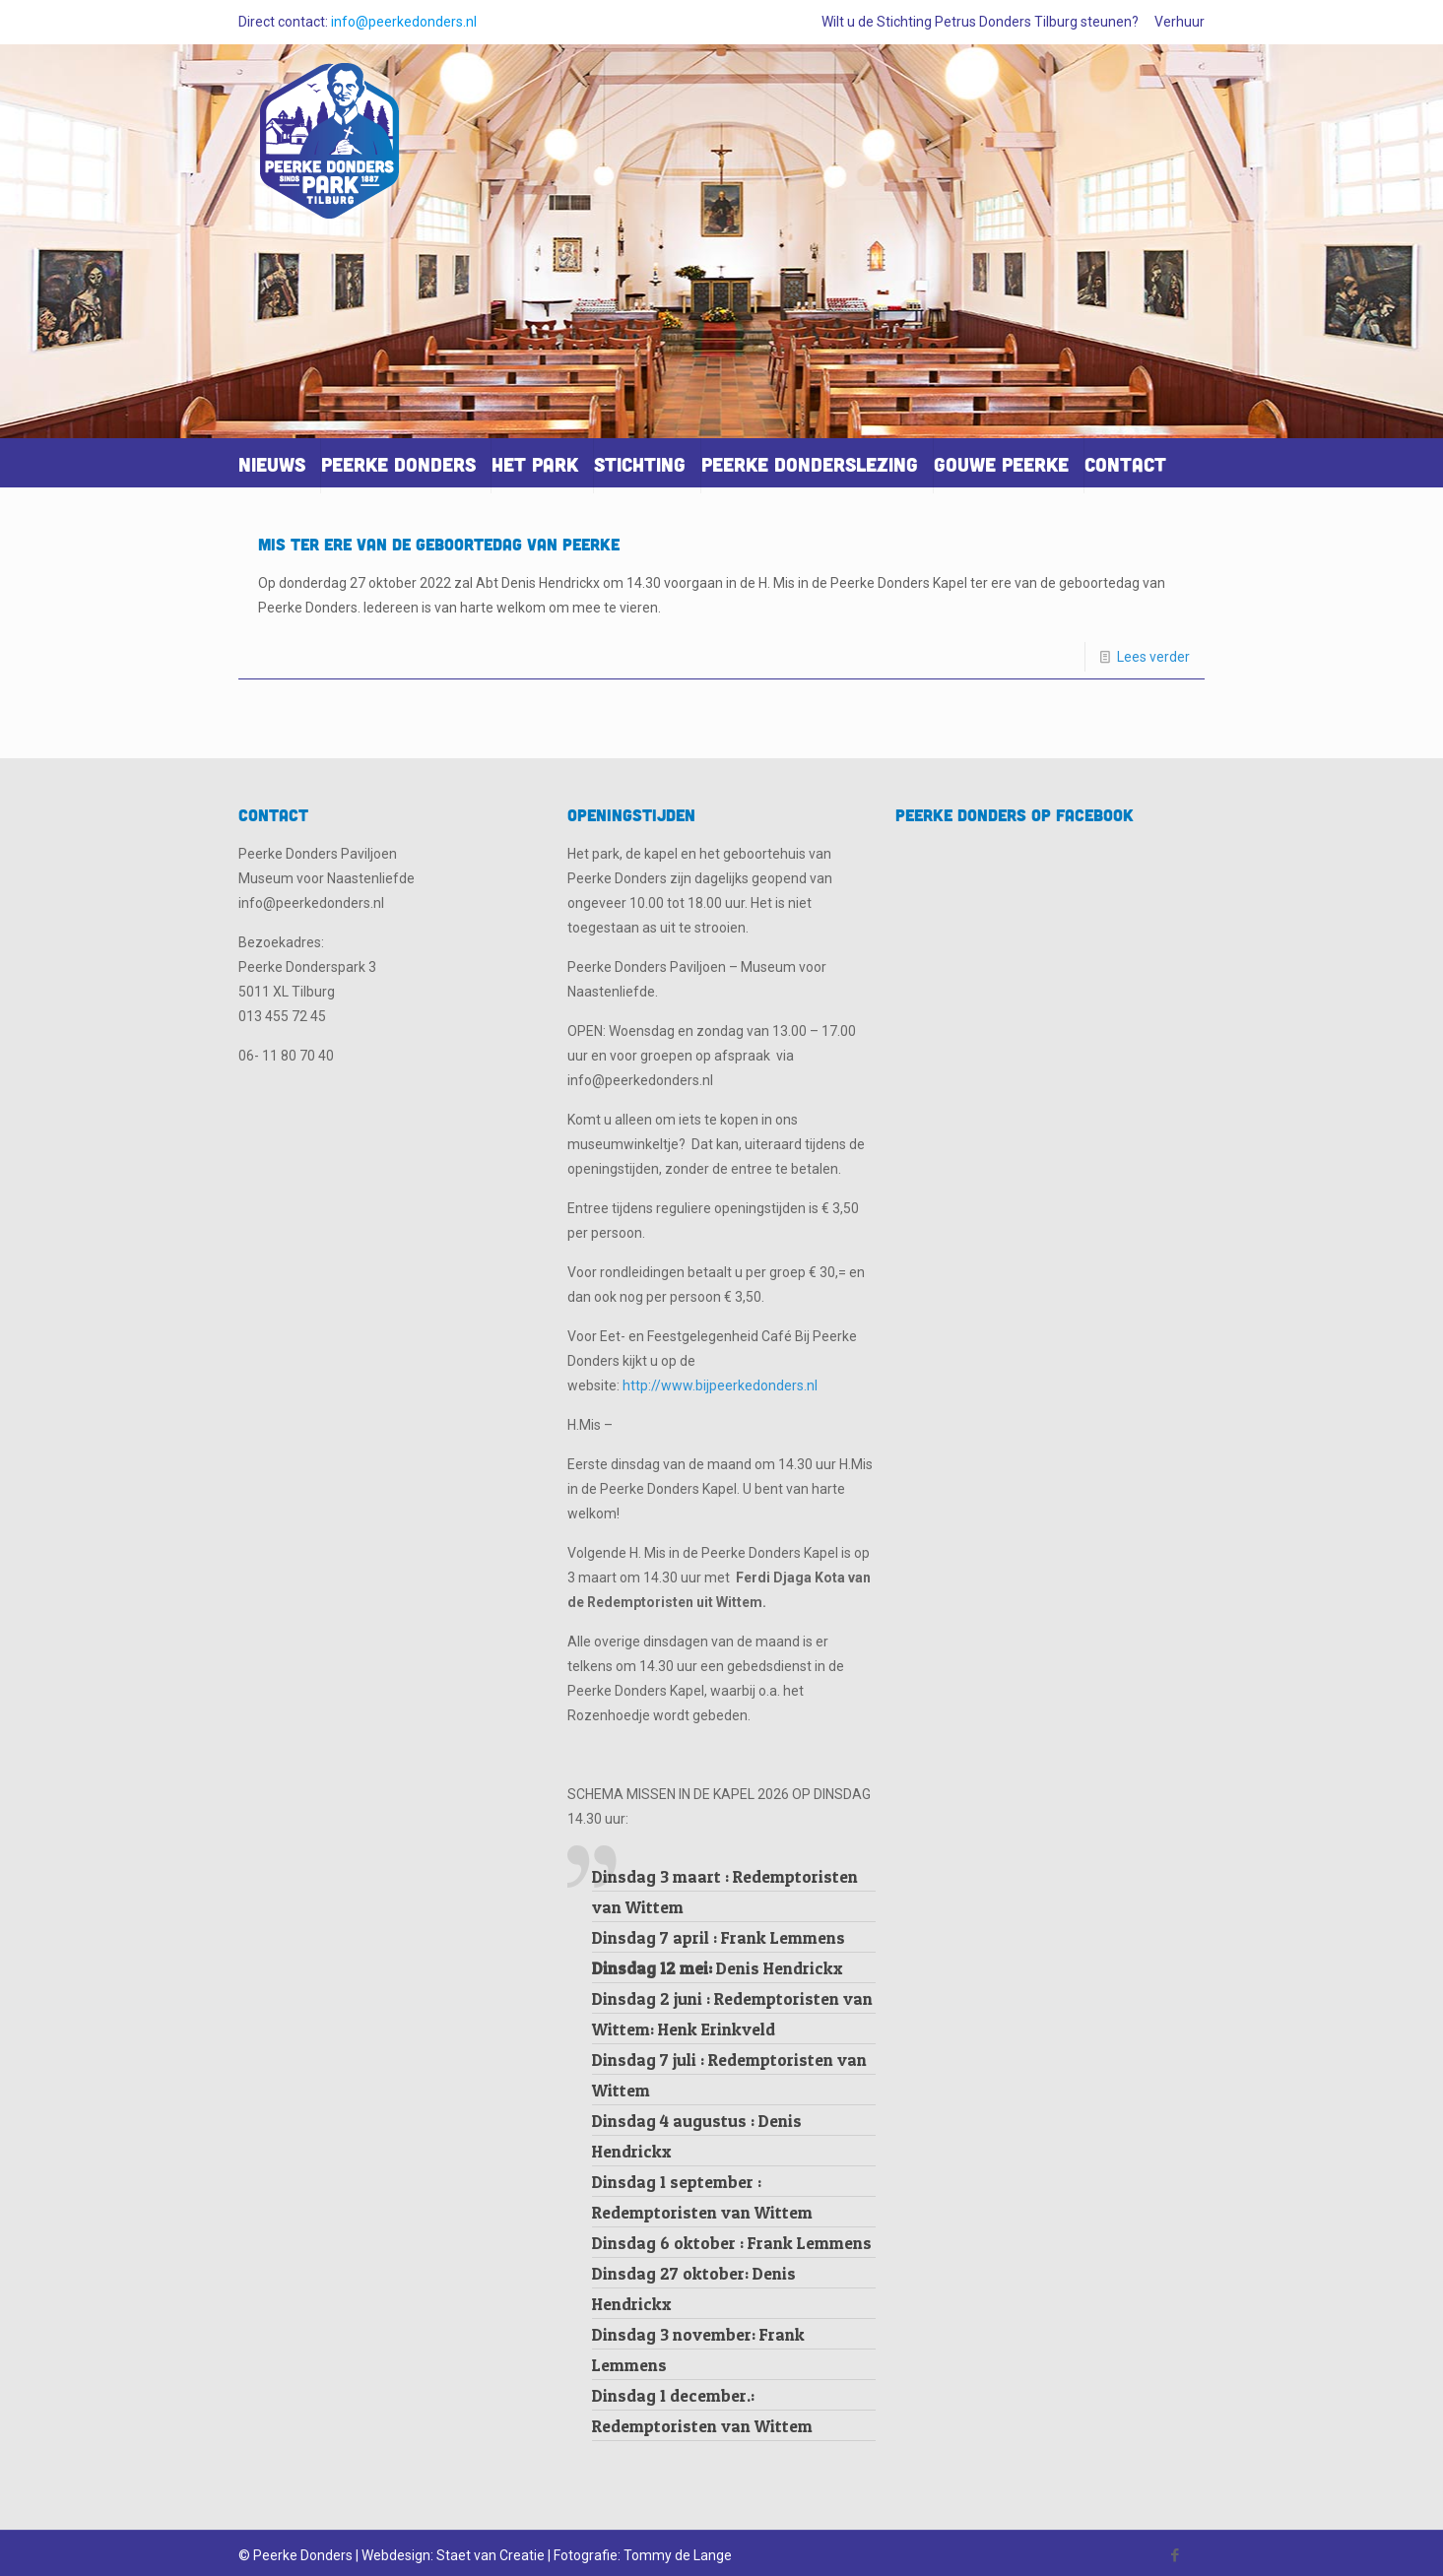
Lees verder (1153, 657)
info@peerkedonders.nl (404, 22)
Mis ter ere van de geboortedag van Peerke (439, 544)
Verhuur (1179, 22)
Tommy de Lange (677, 2555)
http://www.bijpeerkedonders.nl (720, 1385)
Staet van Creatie (490, 2555)
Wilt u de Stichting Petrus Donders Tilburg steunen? (980, 22)
